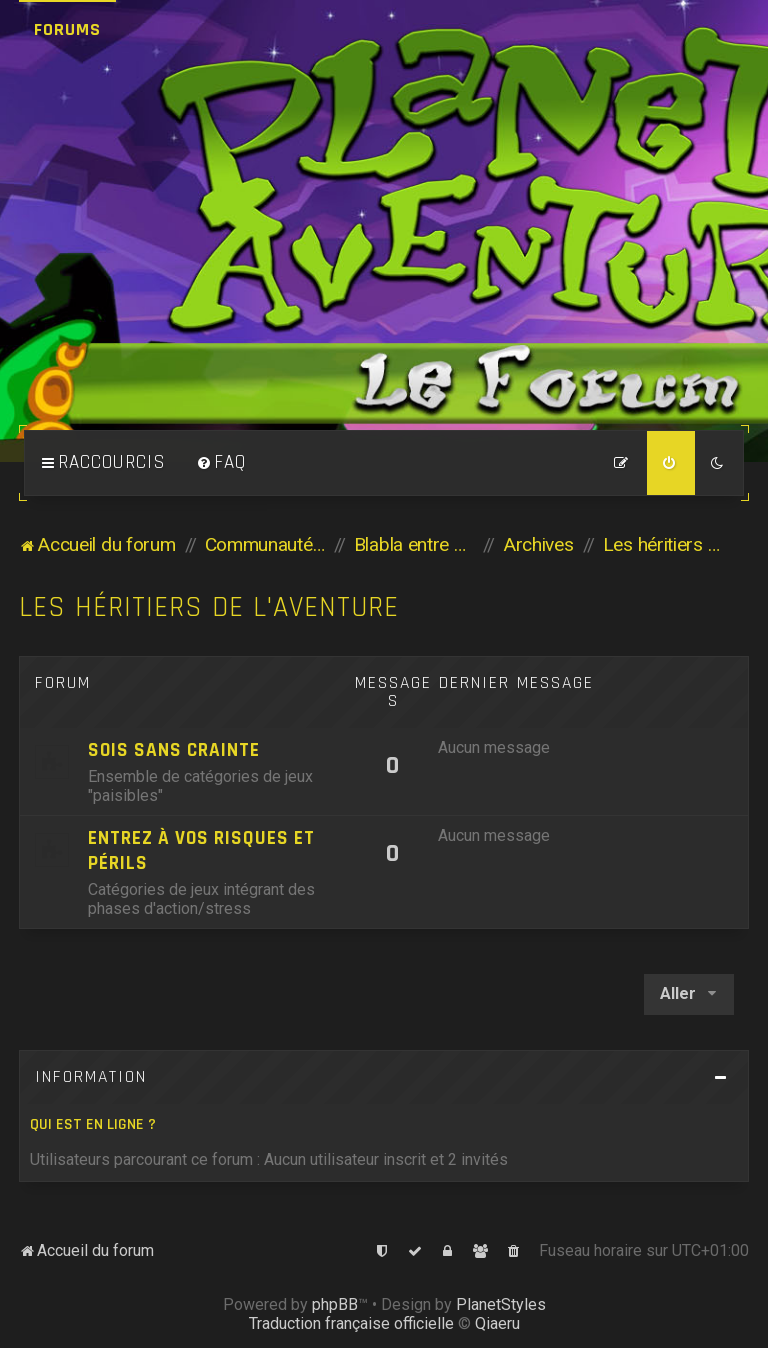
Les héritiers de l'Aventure (209, 607)
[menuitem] (221, 463)
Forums (67, 29)
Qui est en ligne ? (93, 1124)
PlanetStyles (501, 1304)
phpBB (335, 1304)
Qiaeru (497, 1323)
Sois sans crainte (174, 750)
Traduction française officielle (351, 1323)
